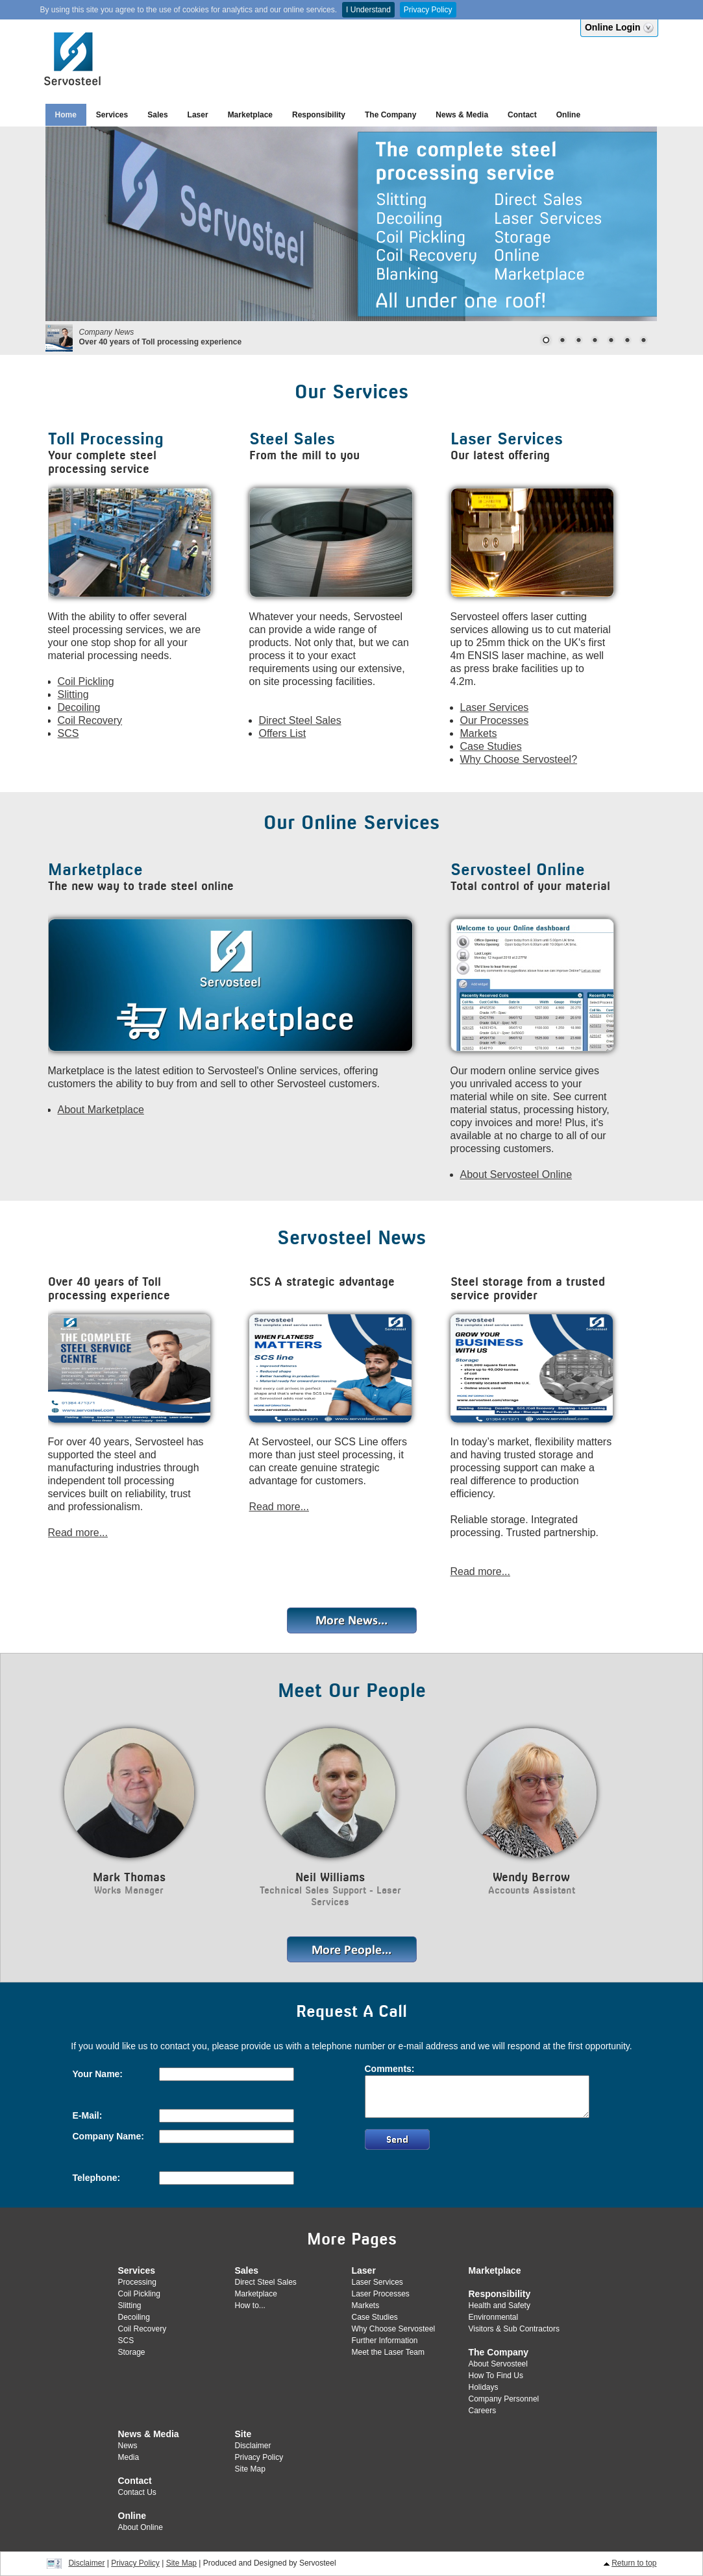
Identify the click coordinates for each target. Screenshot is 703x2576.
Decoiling (79, 707)
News (128, 2445)
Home (66, 114)
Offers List (282, 733)
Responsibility (318, 114)
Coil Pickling (86, 681)
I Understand (368, 9)
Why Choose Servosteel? (519, 759)
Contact (522, 114)
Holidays (484, 2387)
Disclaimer (253, 2445)
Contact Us (137, 2492)
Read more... (78, 1532)
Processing (137, 2282)
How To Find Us (496, 2375)
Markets (478, 733)
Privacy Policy (428, 9)
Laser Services (494, 707)
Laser (198, 114)
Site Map (250, 2469)
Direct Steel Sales (300, 720)
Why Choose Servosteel (394, 2328)
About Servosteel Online (516, 1174)
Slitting (73, 694)
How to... (250, 2305)
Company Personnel (504, 2398)
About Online (140, 2527)
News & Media (462, 114)
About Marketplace (101, 1109)
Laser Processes (381, 2293)
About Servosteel (498, 2363)
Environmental (494, 2317)
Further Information (385, 2340)
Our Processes (494, 720)
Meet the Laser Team (388, 2352)
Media (129, 2457)
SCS (68, 733)
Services (112, 114)
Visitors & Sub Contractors (514, 2328)
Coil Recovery (90, 720)
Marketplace (250, 114)
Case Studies (491, 746)
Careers (483, 2410)
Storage (131, 2352)
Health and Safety (499, 2305)
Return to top (633, 2563)
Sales (157, 114)
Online (568, 114)
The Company (390, 114)
